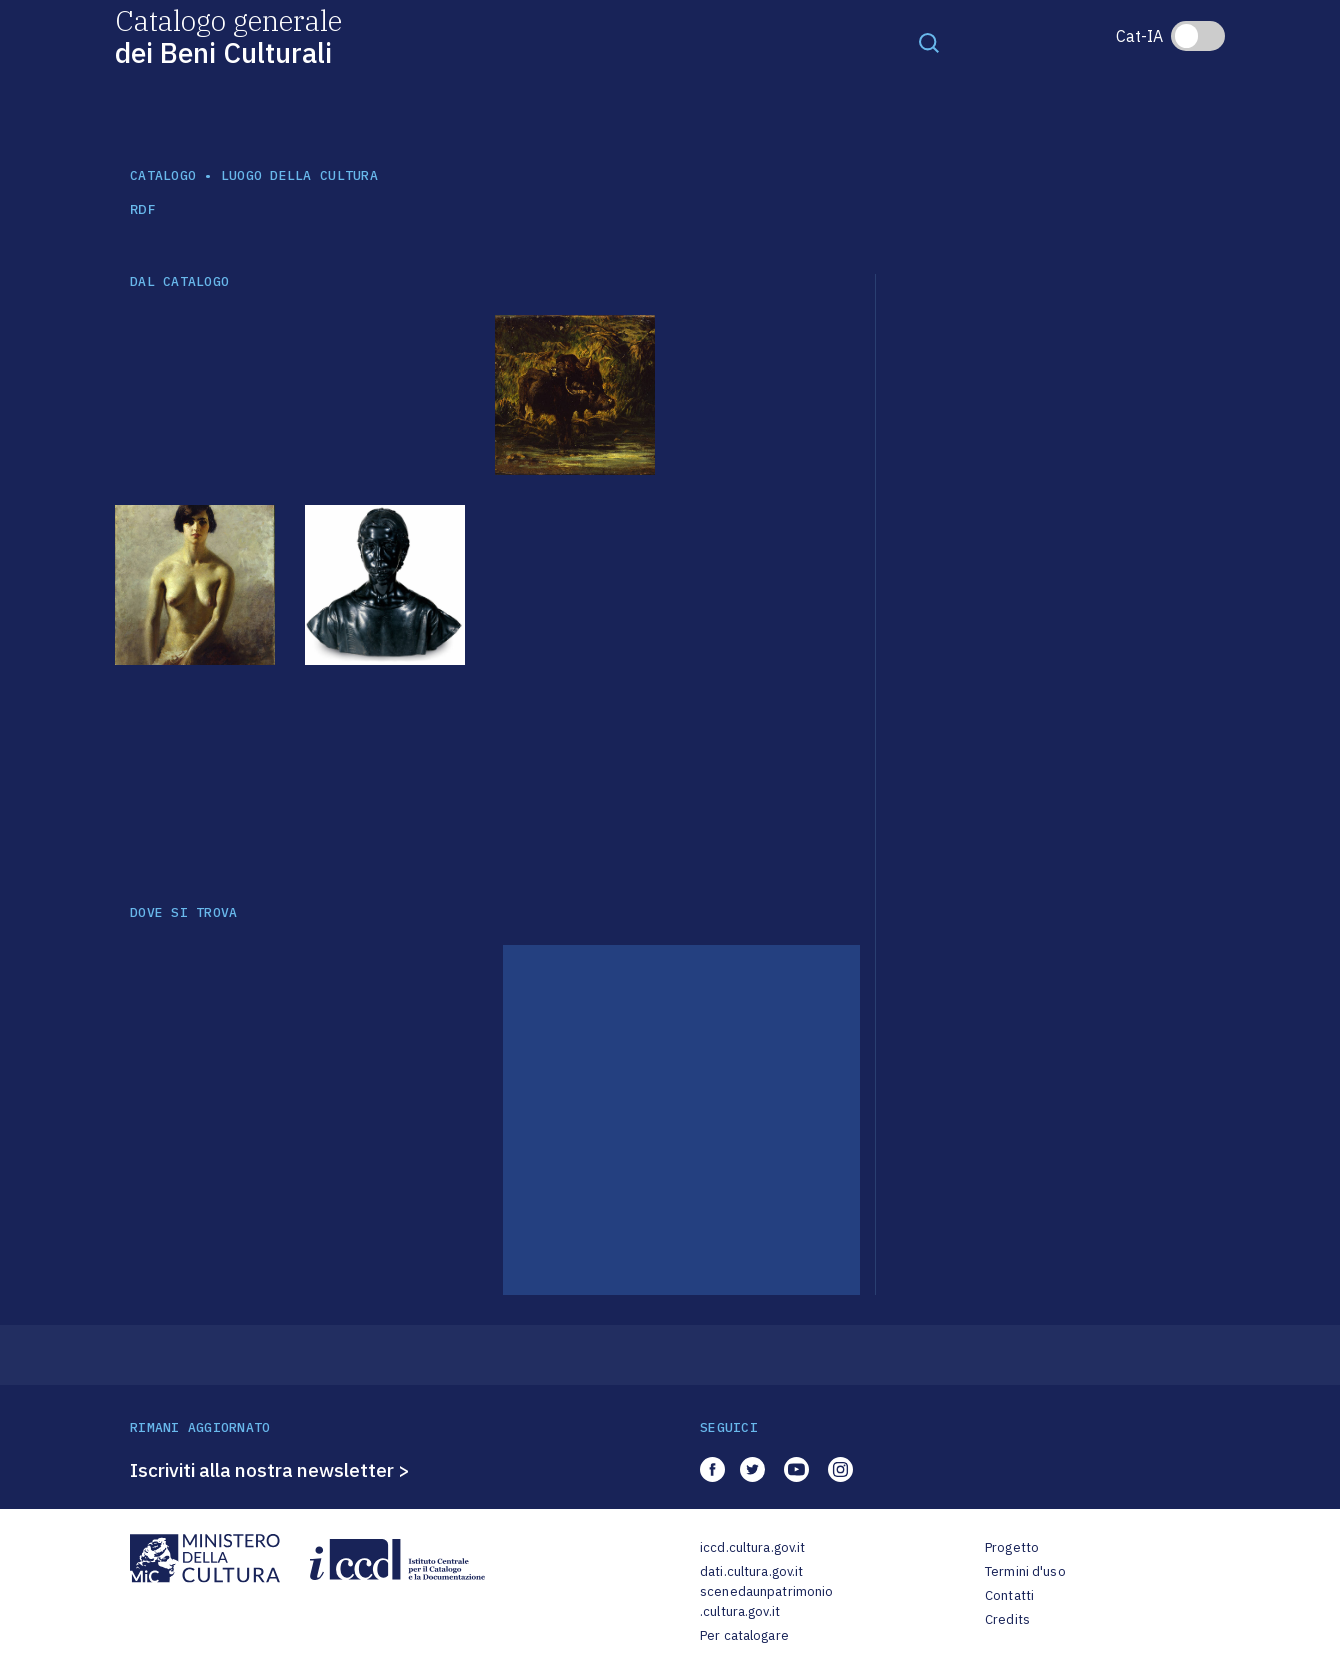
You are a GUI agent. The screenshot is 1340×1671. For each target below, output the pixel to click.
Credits (1007, 1619)
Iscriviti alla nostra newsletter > (270, 1470)
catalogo (163, 175)
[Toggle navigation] (929, 42)
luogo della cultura (299, 175)
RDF (142, 209)
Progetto (1012, 1547)
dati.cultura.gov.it (751, 1571)
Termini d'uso (1025, 1571)
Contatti (1009, 1595)
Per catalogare (744, 1635)
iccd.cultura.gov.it (752, 1547)
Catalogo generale (228, 35)
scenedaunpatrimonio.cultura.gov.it (766, 1601)
